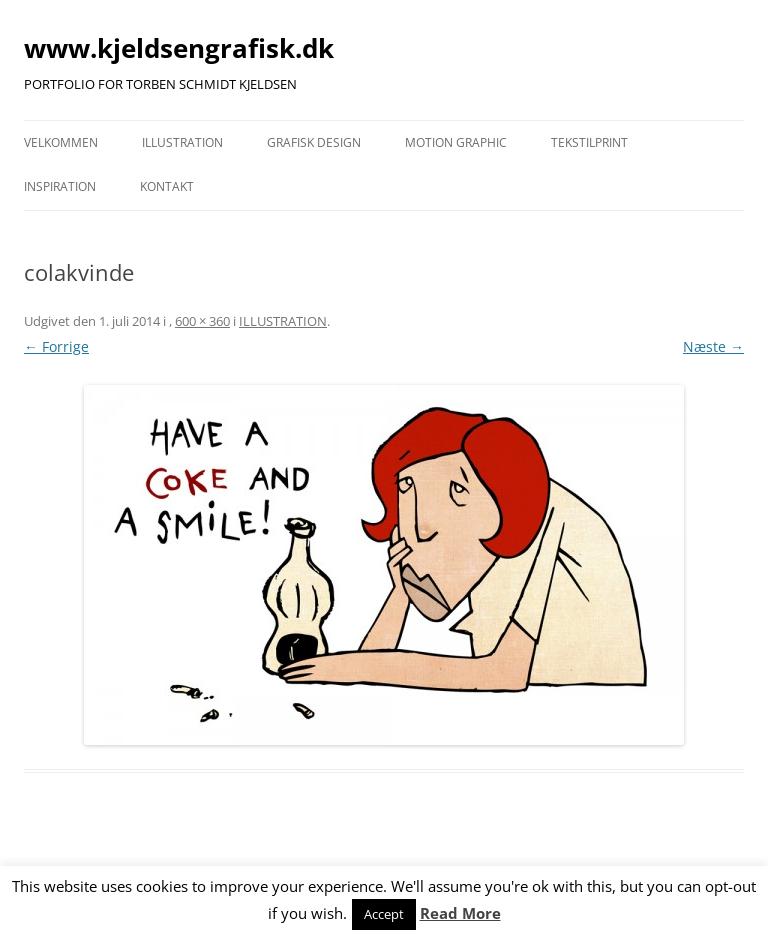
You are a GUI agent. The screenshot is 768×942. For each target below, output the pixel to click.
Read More (460, 913)
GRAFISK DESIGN (314, 142)
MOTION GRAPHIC (456, 142)
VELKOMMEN (61, 142)
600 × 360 (202, 321)
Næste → (713, 346)
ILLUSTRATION (182, 142)
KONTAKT (167, 186)
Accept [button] (384, 914)
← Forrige (56, 346)
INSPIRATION (60, 186)
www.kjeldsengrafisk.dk (179, 48)
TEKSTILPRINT (589, 142)
